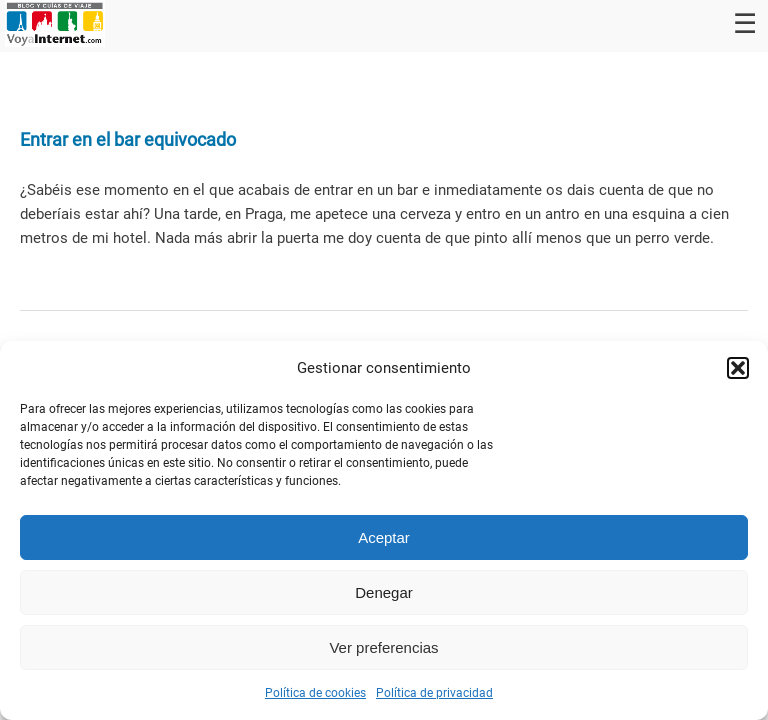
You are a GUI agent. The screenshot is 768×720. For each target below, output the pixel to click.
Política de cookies (315, 693)
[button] (738, 368)
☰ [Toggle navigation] (745, 24)
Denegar (384, 592)
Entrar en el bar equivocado (128, 139)
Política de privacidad (434, 693)
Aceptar (384, 537)
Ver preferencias (383, 647)
